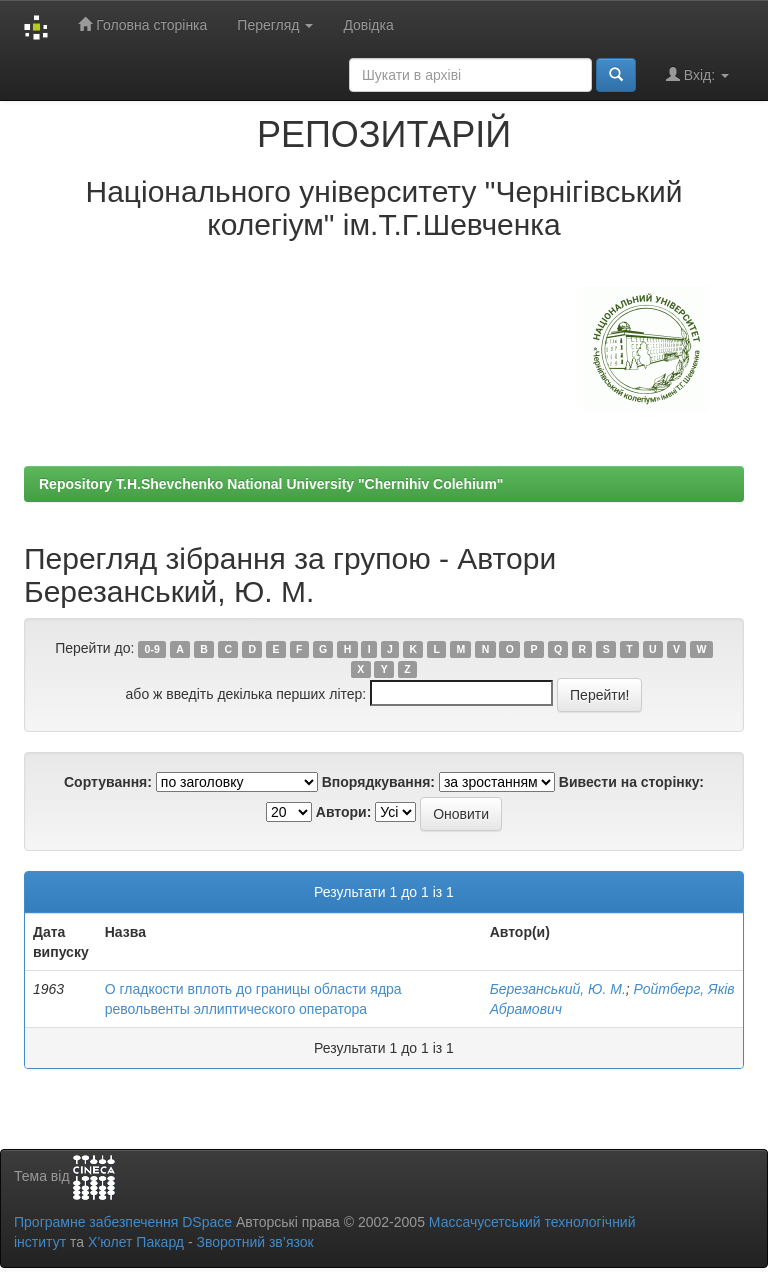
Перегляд (275, 25)
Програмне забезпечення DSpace (123, 1222)
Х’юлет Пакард (136, 1242)
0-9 (152, 649)
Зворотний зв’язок (254, 1242)
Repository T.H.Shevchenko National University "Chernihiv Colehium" (271, 484)
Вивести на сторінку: (631, 782)
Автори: (344, 812)
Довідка (368, 25)
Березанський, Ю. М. (558, 989)
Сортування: (108, 782)
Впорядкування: (378, 782)
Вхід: (697, 74)
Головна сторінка (142, 24)
